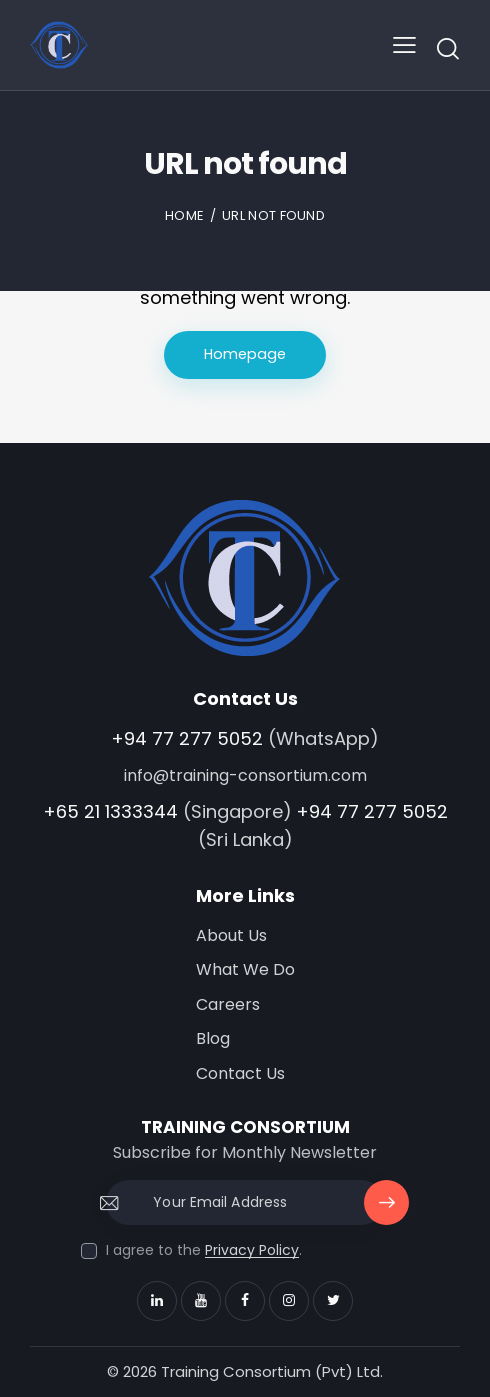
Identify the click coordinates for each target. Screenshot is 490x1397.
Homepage (245, 354)
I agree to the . (204, 1250)
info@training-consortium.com (245, 775)
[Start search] (447, 48)
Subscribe (387, 1209)
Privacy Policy (252, 1250)
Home (184, 215)
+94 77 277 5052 (187, 738)
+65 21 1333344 (110, 811)
